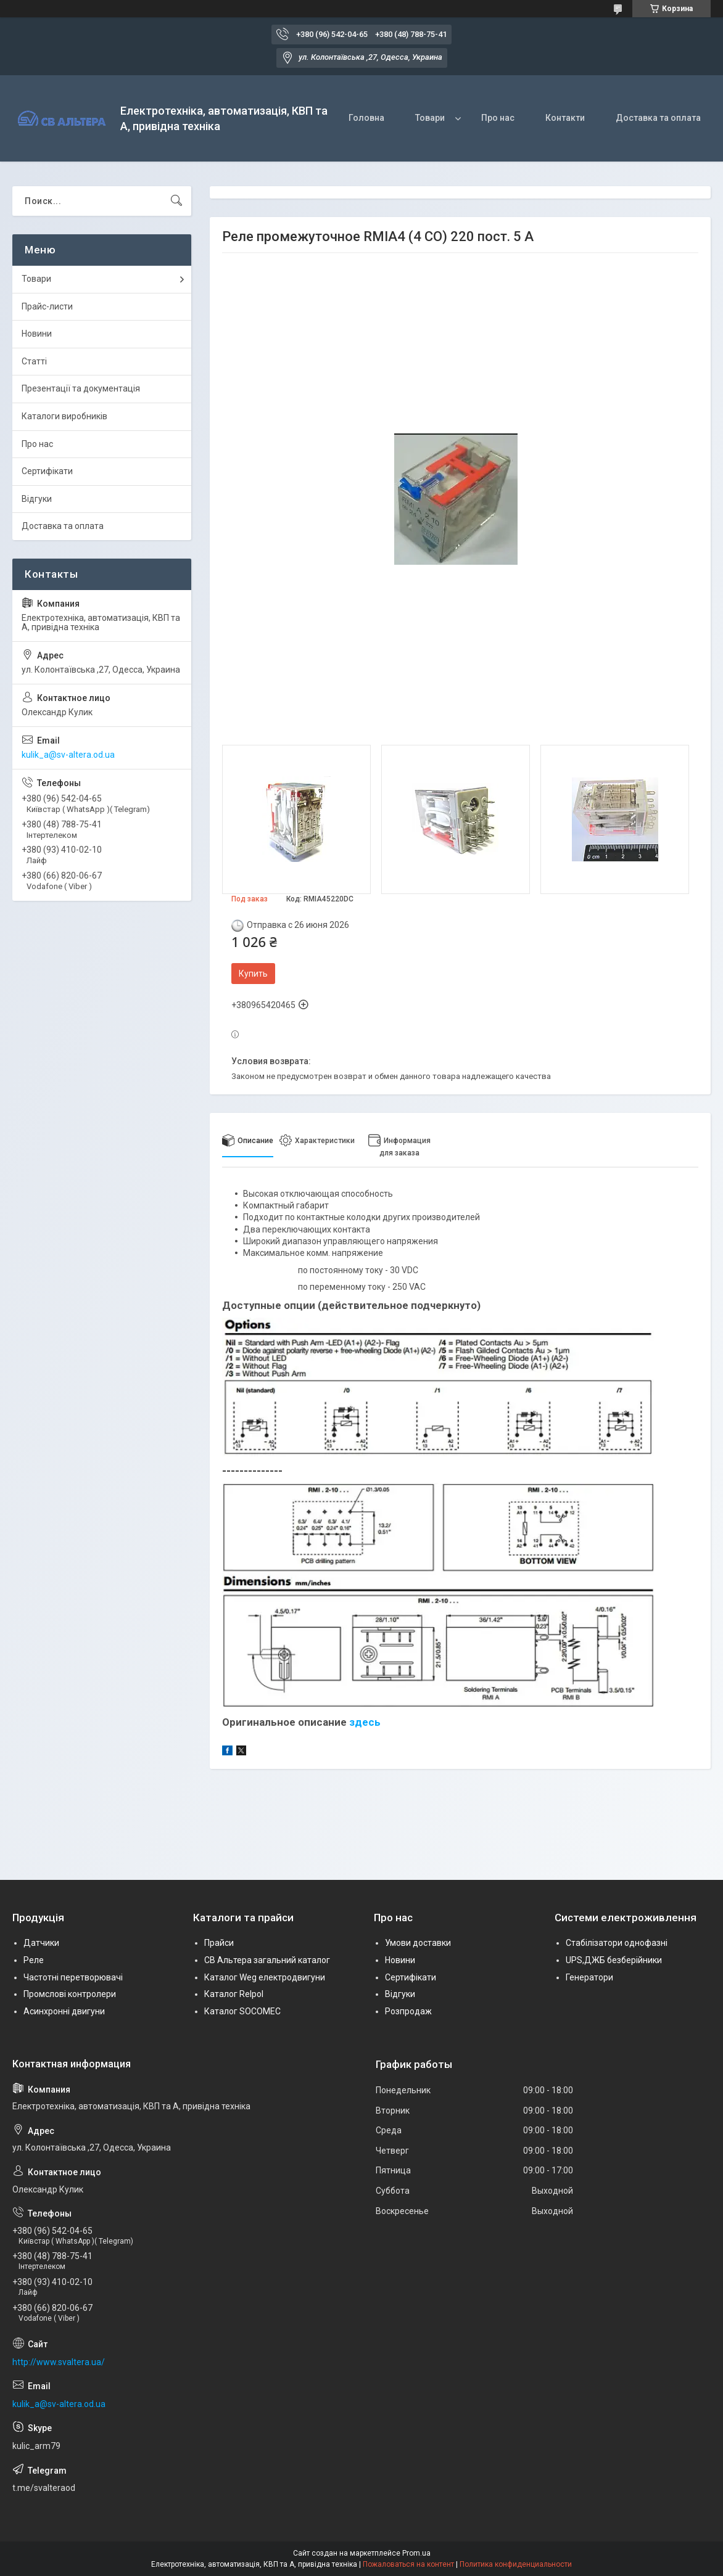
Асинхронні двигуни (64, 2011)
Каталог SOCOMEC (242, 2011)
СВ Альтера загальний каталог (267, 1960)
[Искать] (176, 201)
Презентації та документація (81, 388)
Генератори (589, 1977)
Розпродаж (408, 2011)
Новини (37, 333)
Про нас (497, 118)
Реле (33, 1960)
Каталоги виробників (64, 416)
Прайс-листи (47, 306)
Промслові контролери (69, 1994)
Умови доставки (418, 1943)
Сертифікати (47, 471)
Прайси (219, 1943)
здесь (365, 1722)
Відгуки (37, 499)
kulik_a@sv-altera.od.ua (68, 755)
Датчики (41, 1943)
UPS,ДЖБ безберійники (614, 1960)
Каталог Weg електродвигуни (264, 1977)
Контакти (565, 118)
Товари (430, 118)
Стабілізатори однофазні (616, 1943)
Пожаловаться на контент (408, 2564)
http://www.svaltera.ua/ (58, 2362)
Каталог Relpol (233, 1994)
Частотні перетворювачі (73, 1977)
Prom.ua (416, 2553)
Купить (253, 973)
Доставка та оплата (658, 118)
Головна (366, 118)
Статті (34, 361)
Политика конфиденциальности (516, 2564)
